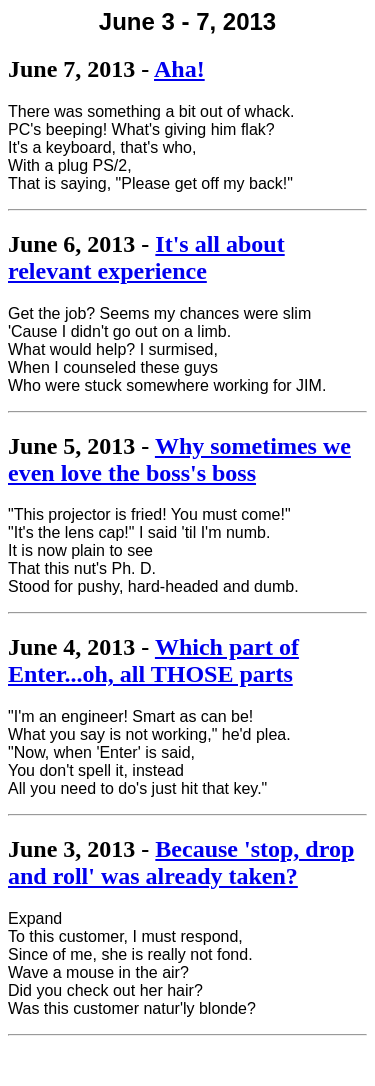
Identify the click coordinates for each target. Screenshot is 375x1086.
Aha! (179, 69)
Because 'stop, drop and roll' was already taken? (181, 862)
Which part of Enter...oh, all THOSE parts (153, 660)
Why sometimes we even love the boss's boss (179, 459)
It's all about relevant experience (146, 257)
